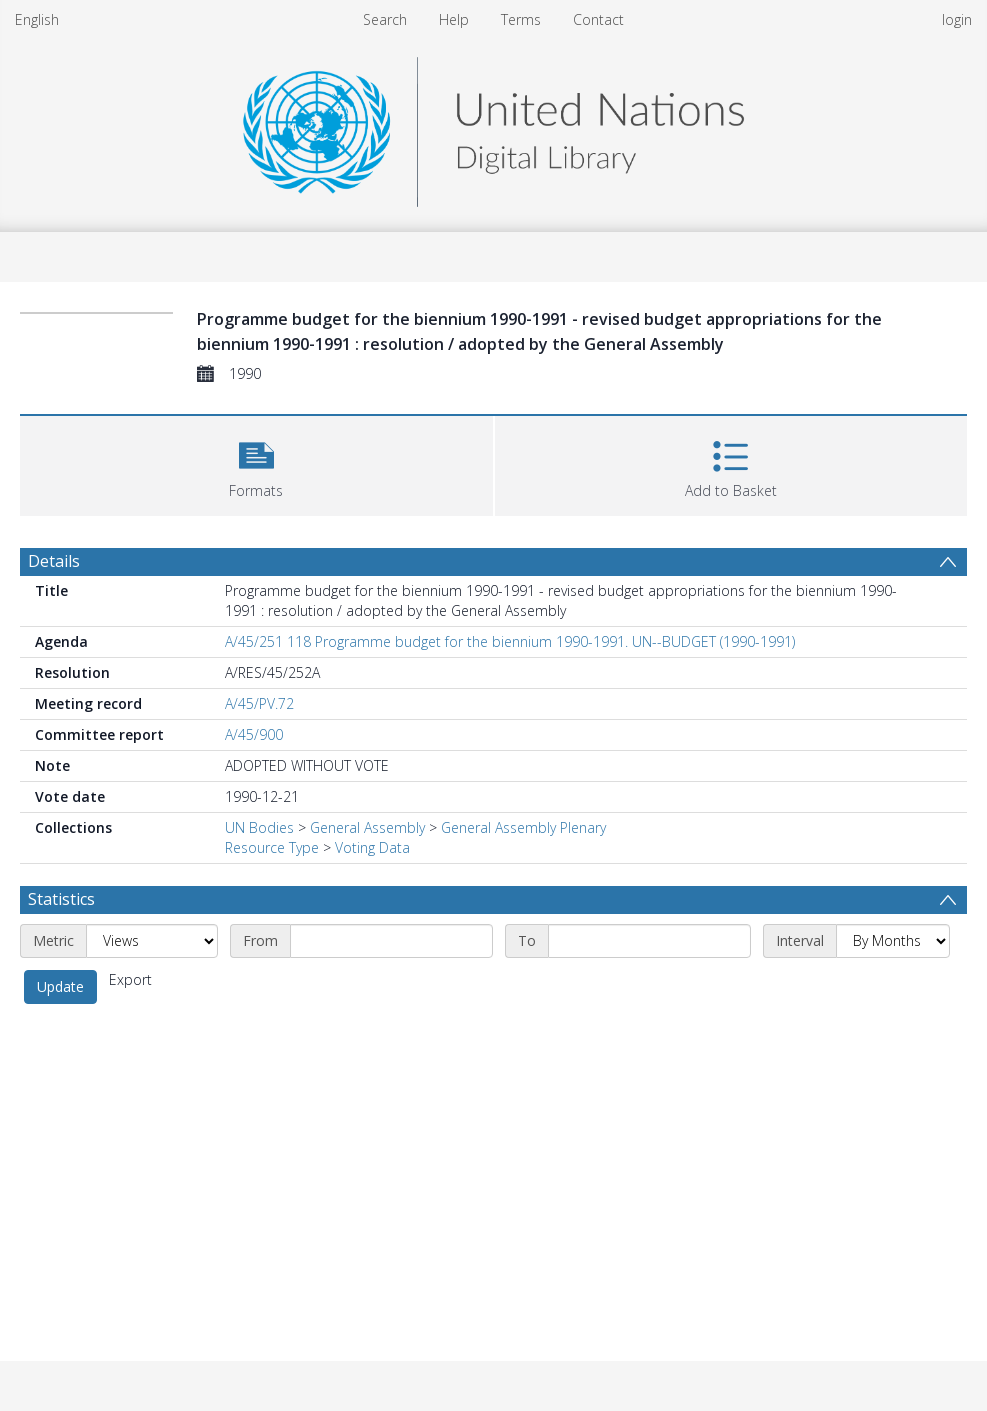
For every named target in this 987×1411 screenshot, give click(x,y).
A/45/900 (254, 734)
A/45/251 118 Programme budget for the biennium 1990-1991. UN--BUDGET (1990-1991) (510, 641)
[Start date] (391, 941)
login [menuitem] (957, 19)
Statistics (61, 899)
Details (54, 561)
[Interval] (893, 941)
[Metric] (152, 941)
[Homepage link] (493, 126)
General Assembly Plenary (523, 827)
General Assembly (367, 827)
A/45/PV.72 (259, 703)
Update (60, 986)
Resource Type (272, 847)
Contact (598, 19)
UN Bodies (259, 827)
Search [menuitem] (385, 19)
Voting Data (372, 847)
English (37, 19)
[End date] (649, 941)
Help (454, 19)
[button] (256, 463)
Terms (521, 19)
